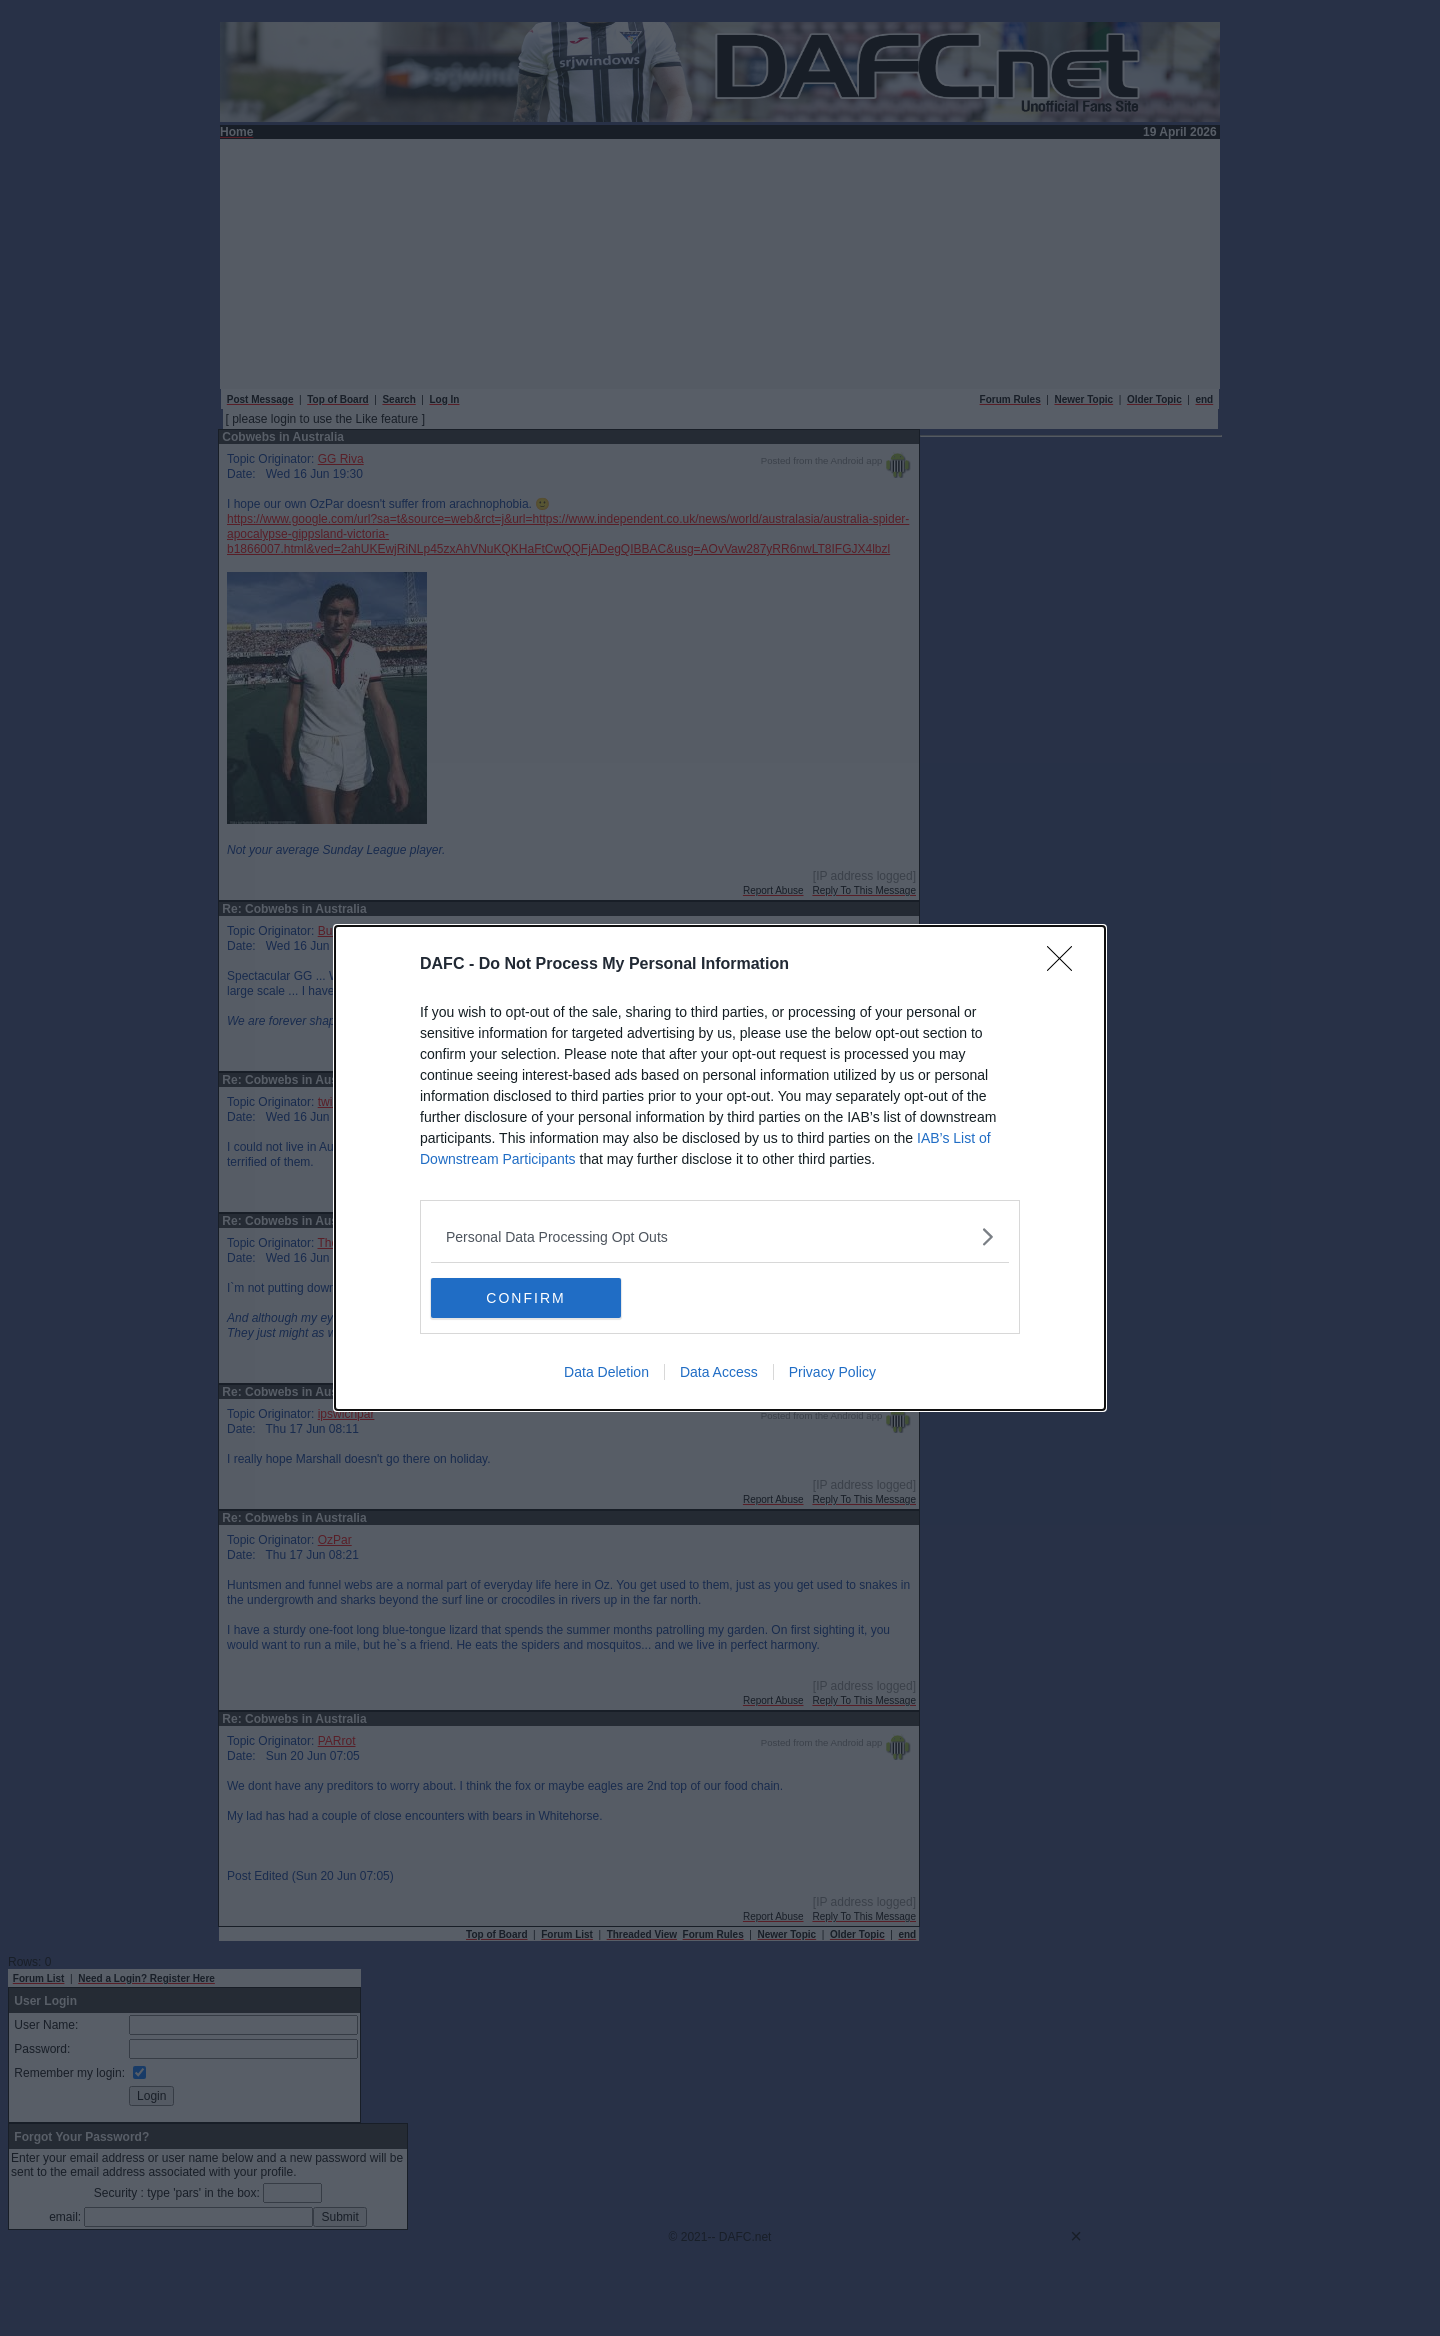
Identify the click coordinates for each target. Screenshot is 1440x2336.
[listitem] (720, 1236)
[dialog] (720, 1168)
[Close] (1066, 965)
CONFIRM (525, 1297)
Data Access (719, 1372)
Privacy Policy (832, 1372)
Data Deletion (606, 1372)
